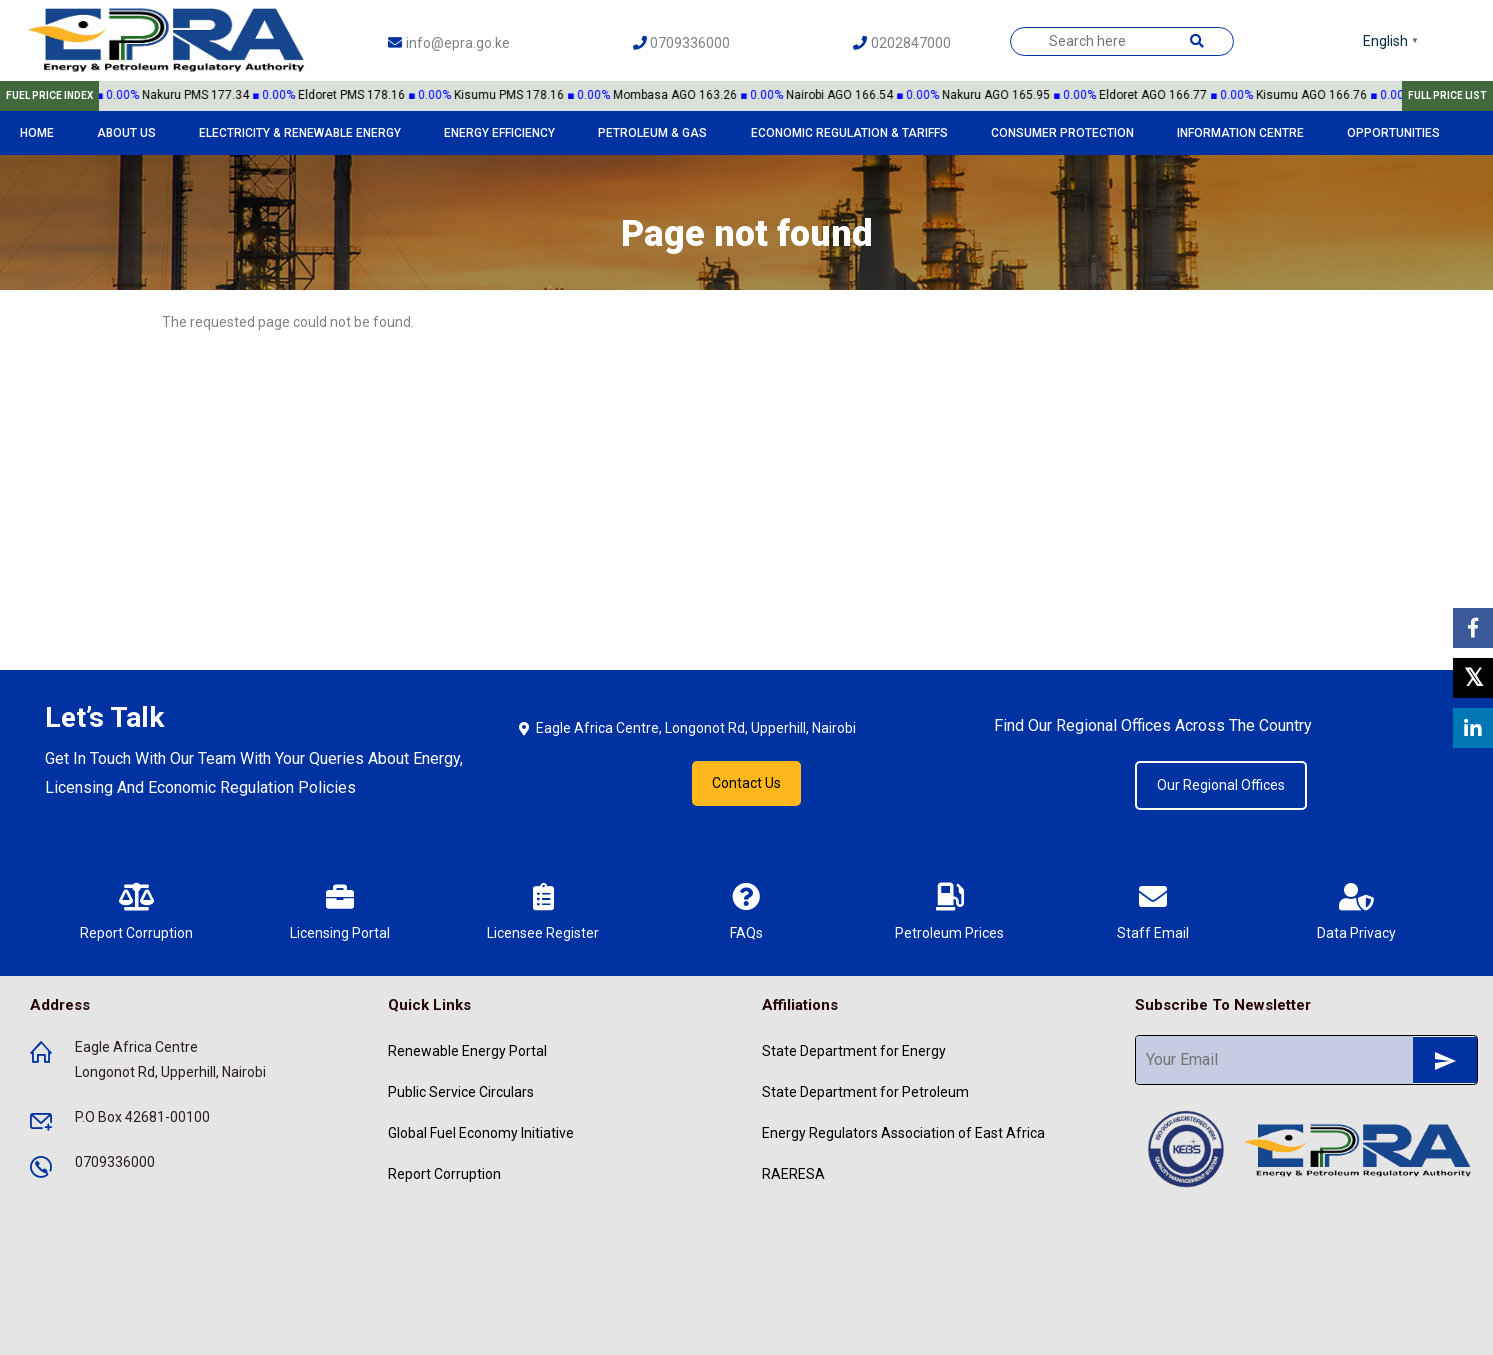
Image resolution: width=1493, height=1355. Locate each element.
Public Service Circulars (461, 1092)
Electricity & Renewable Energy (300, 133)
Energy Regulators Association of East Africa (903, 1133)
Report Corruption (444, 1174)
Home (37, 133)
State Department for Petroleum (865, 1092)
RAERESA (793, 1174)
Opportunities (1393, 133)
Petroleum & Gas (652, 133)
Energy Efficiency (499, 133)
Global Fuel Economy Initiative (481, 1133)
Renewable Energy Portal (467, 1051)
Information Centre (1240, 133)
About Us (126, 133)
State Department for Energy (854, 1051)
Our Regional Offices (1221, 785)
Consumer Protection (1062, 133)
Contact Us (746, 783)
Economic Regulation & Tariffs (849, 133)
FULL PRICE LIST (1447, 95)
